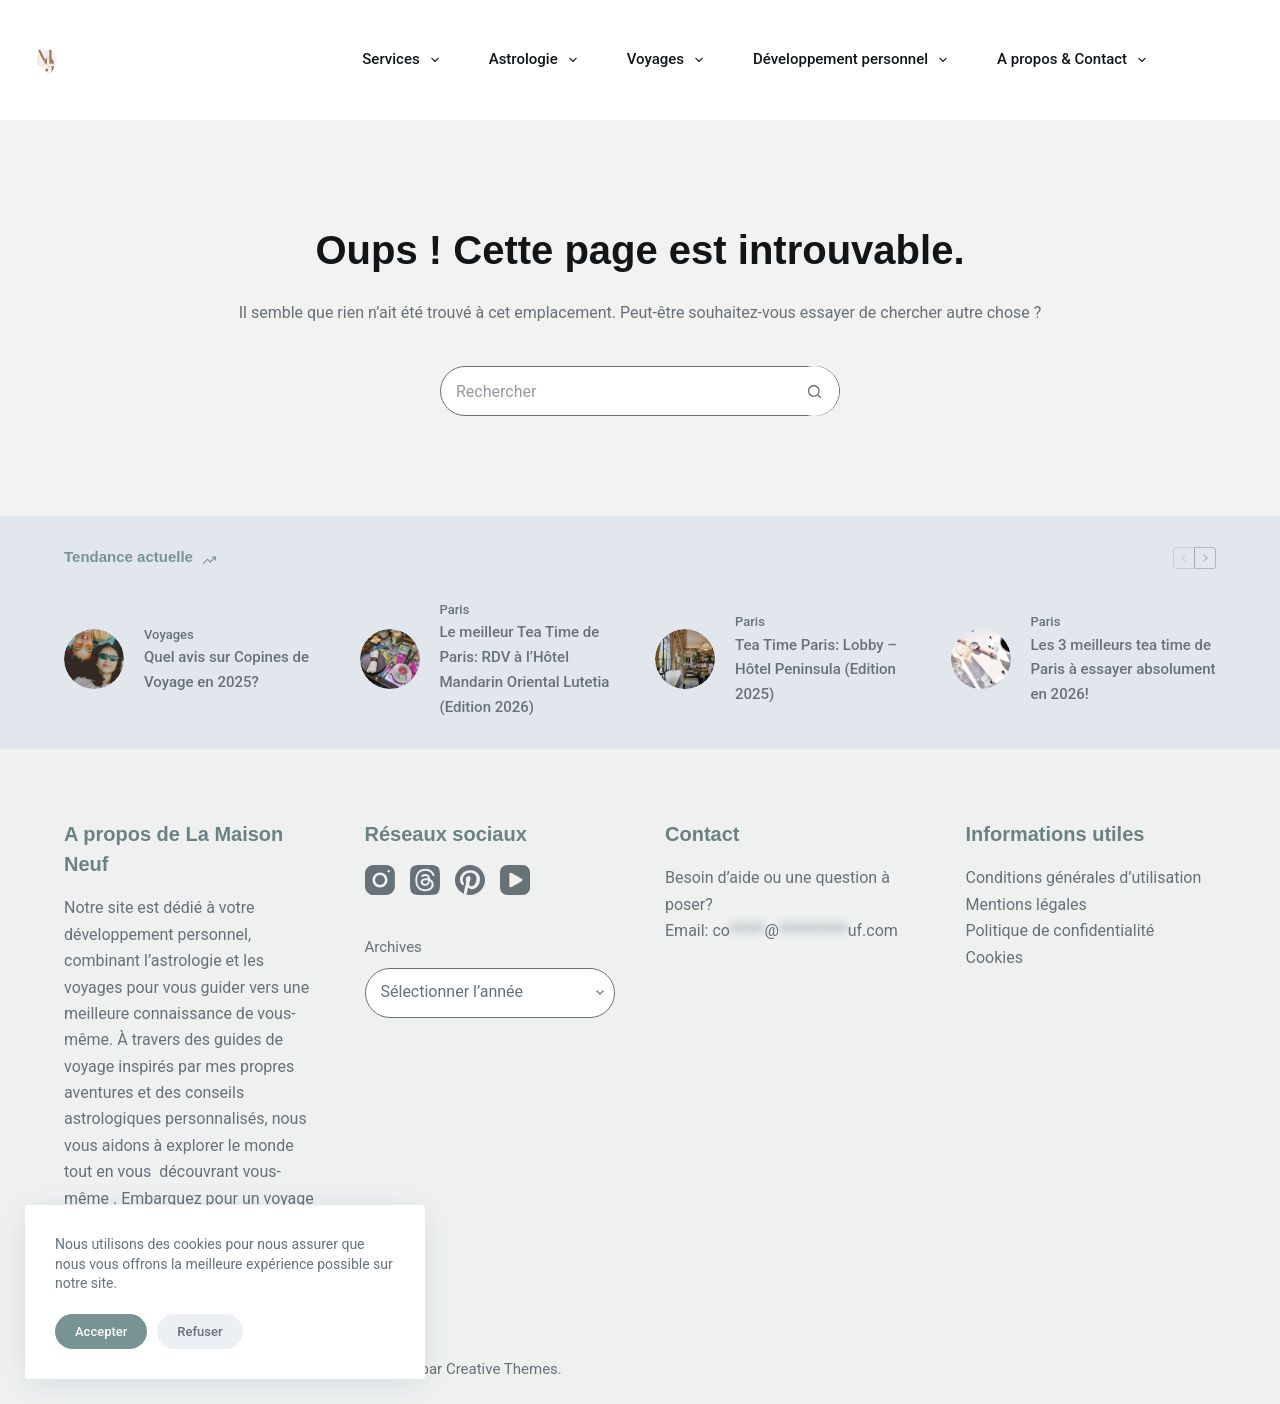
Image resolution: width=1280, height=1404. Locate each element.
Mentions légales (1026, 904)
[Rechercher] (1241, 60)
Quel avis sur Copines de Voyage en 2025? (226, 669)
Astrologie (537, 60)
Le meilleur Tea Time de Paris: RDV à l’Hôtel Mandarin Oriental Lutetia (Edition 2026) (525, 669)
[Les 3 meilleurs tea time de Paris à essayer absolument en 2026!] (981, 659)
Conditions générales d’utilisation (1084, 877)
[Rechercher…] (615, 391)
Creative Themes (502, 1369)
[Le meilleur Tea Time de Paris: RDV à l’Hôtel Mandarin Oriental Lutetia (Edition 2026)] (390, 659)
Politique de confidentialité (1060, 930)
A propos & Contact (1075, 60)
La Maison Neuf (169, 59)
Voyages (669, 60)
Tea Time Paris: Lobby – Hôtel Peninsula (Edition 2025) (816, 670)
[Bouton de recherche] (814, 391)
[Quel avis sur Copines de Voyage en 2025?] (94, 659)
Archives (393, 947)
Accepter (101, 1331)
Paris (455, 609)
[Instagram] (380, 880)
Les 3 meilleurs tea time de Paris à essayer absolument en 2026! (1123, 670)
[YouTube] (515, 880)
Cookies (994, 957)
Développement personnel (854, 60)
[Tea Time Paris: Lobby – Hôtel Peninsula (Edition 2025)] (685, 659)
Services (404, 60)
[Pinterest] (470, 880)
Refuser (199, 1331)
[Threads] (425, 880)
